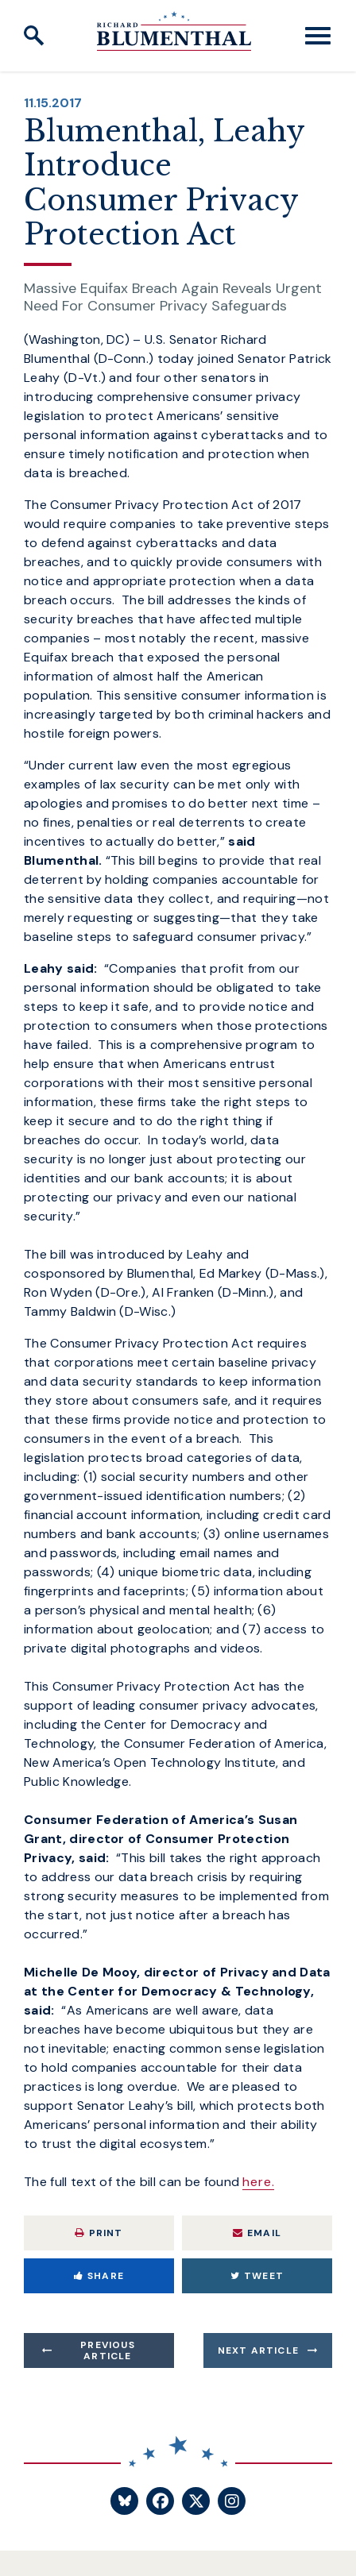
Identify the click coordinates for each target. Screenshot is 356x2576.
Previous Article (107, 2350)
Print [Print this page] (98, 2233)
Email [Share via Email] (257, 2233)
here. (258, 2181)
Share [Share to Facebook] (99, 2275)
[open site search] (34, 35)
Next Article (258, 2350)
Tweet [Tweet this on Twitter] (257, 2275)
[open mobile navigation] (318, 35)
